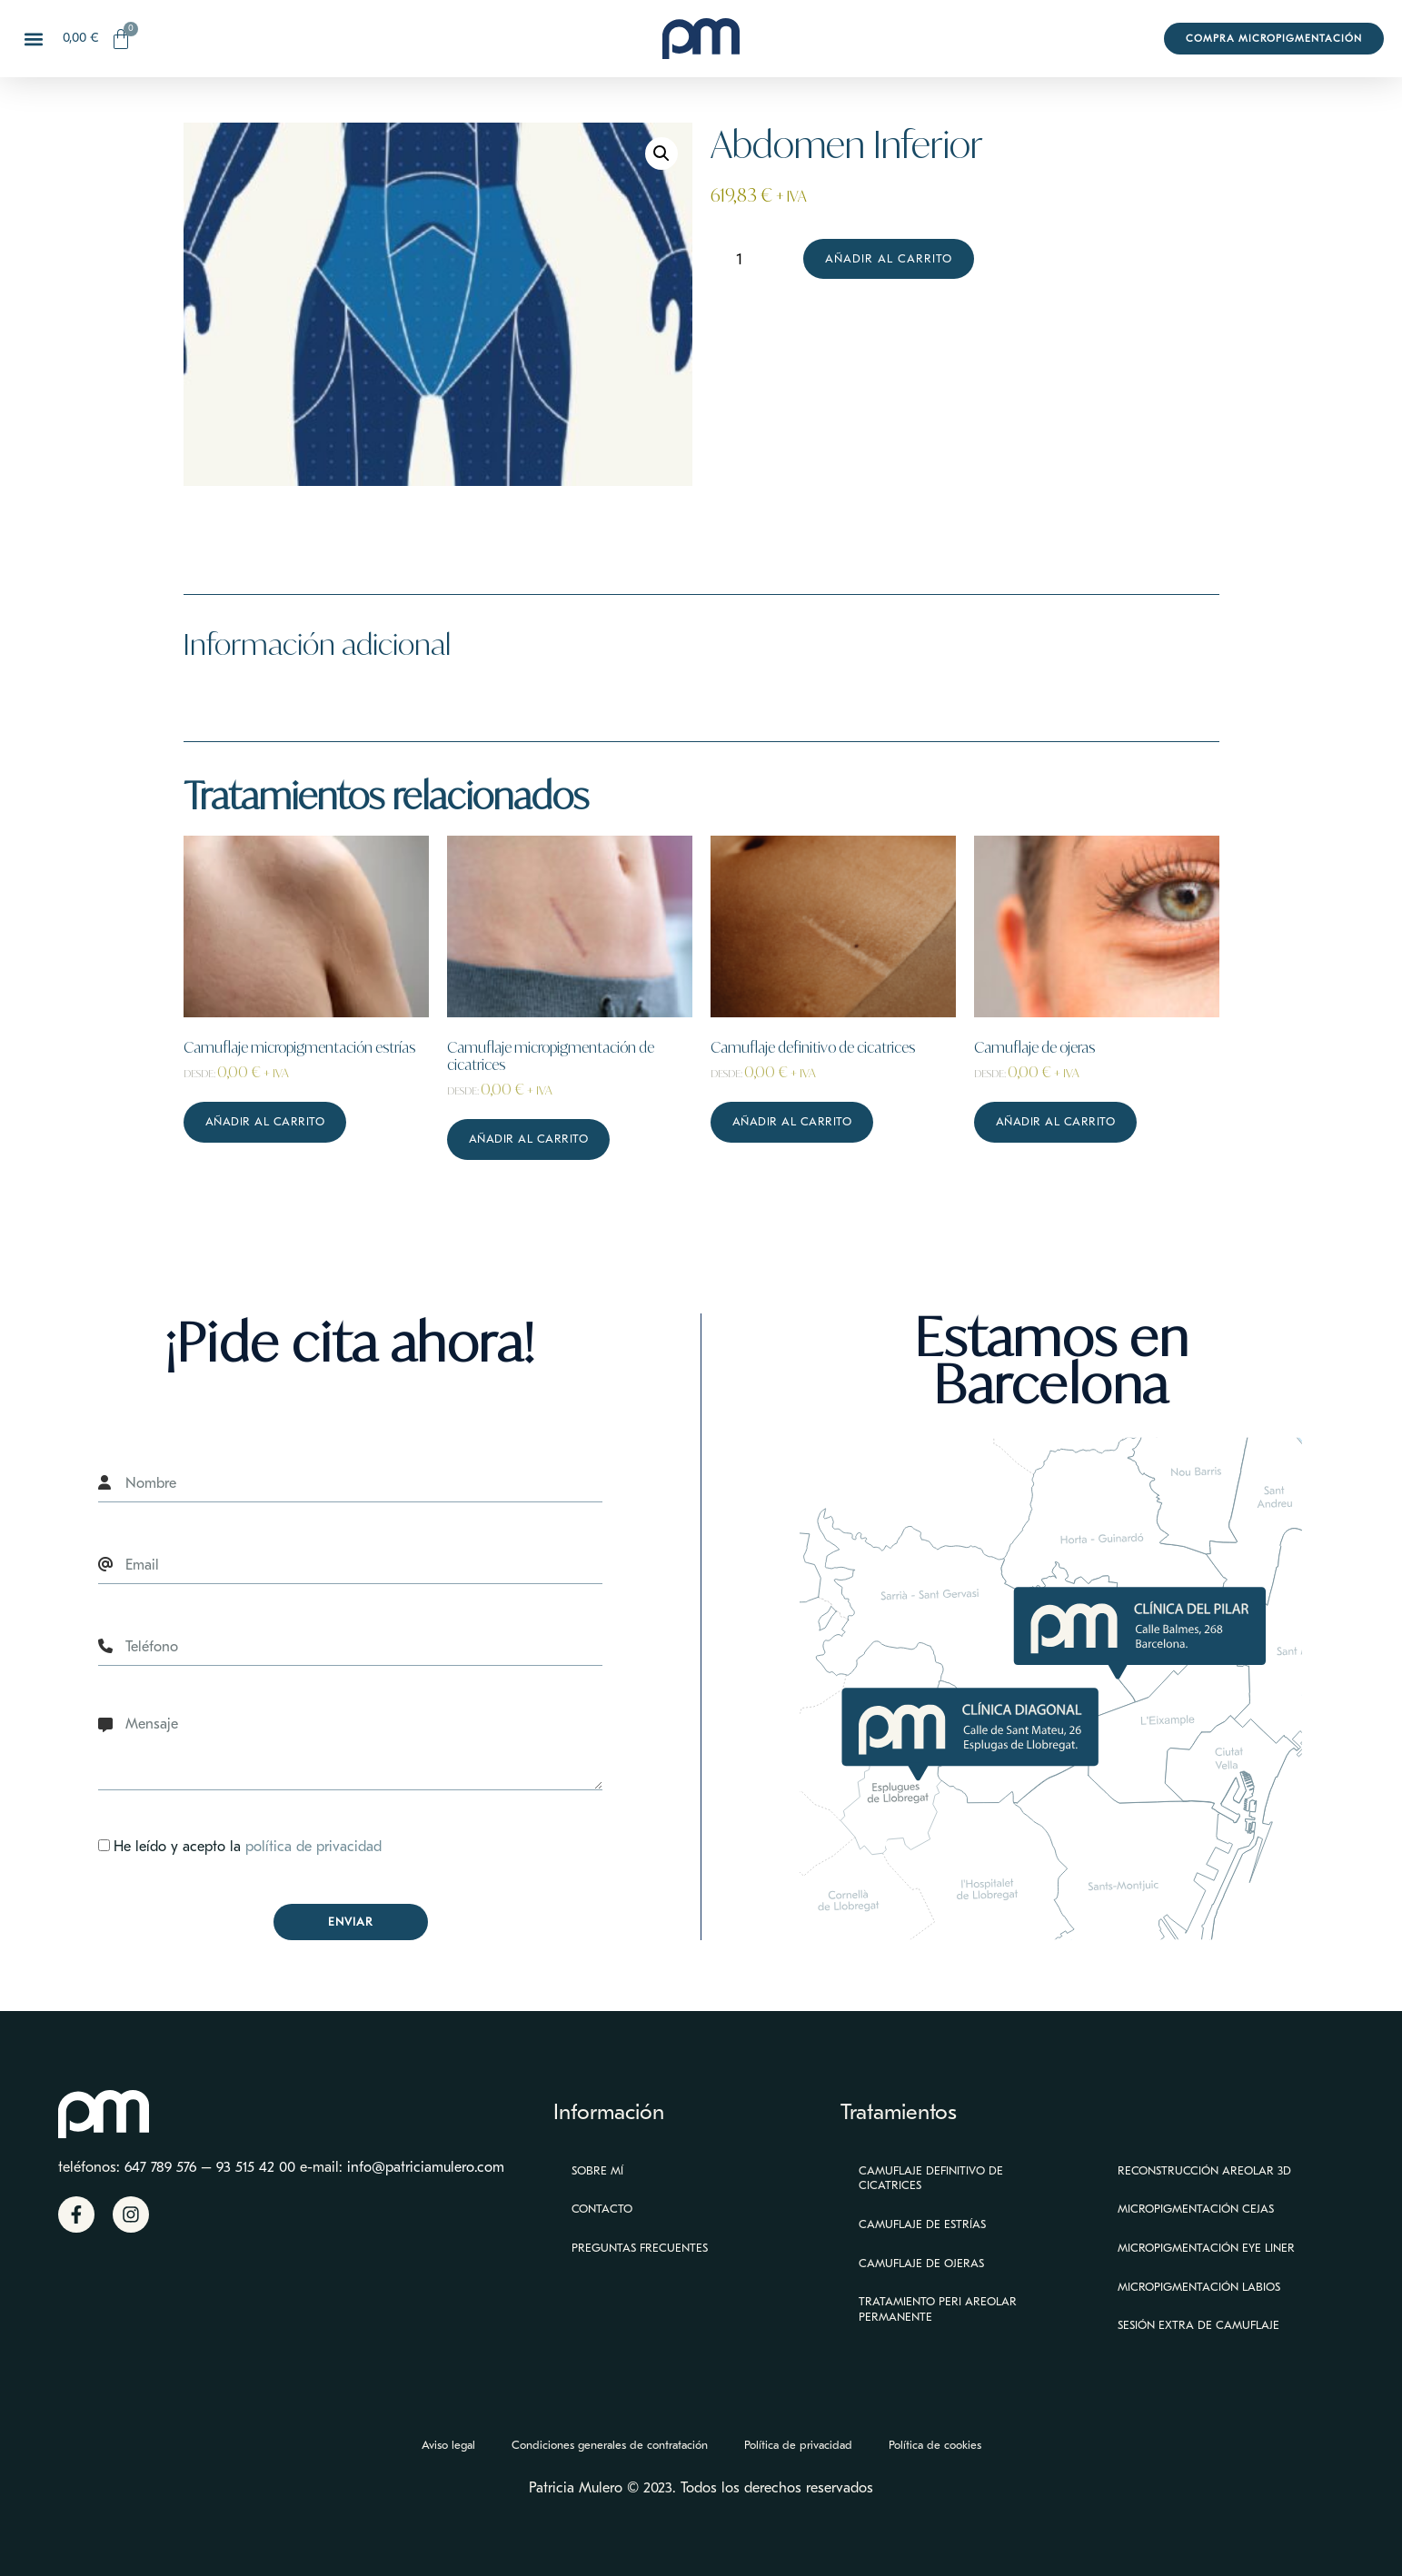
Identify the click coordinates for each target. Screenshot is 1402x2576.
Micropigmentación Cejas (1196, 2208)
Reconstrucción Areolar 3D (1204, 2170)
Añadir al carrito (888, 258)
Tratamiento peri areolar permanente (938, 2308)
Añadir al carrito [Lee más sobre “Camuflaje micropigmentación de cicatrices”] (529, 1138)
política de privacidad (313, 1847)
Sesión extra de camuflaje (1198, 2325)
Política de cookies (935, 2445)
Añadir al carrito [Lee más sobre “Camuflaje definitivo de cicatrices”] (792, 1121)
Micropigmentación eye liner (1206, 2247)
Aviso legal (448, 2445)
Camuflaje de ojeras (921, 2263)
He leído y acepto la (248, 1847)
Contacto (602, 2208)
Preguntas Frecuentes (640, 2247)
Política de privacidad (798, 2445)
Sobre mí (597, 2170)
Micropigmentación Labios (1199, 2287)
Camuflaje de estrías (922, 2224)
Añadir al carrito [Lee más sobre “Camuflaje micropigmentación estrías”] (265, 1121)
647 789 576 (160, 2167)
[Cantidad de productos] (747, 259)
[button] (33, 39)
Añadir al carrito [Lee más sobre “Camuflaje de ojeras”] (1056, 1121)
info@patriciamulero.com (425, 2167)
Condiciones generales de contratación (610, 2445)
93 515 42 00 (255, 2167)
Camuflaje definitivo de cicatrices (931, 2178)
